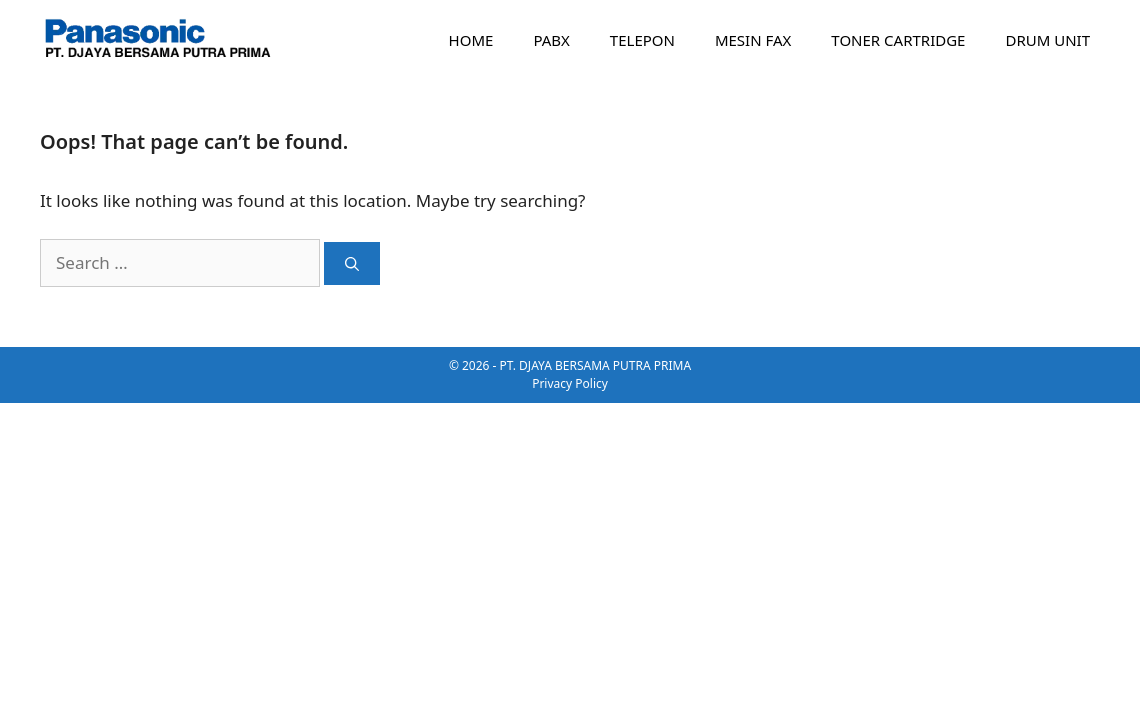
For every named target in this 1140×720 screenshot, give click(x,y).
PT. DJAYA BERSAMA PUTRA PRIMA (596, 365)
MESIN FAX (753, 40)
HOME (471, 40)
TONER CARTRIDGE (898, 40)
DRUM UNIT (1047, 40)
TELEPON (642, 40)
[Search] (352, 263)
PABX (551, 40)
